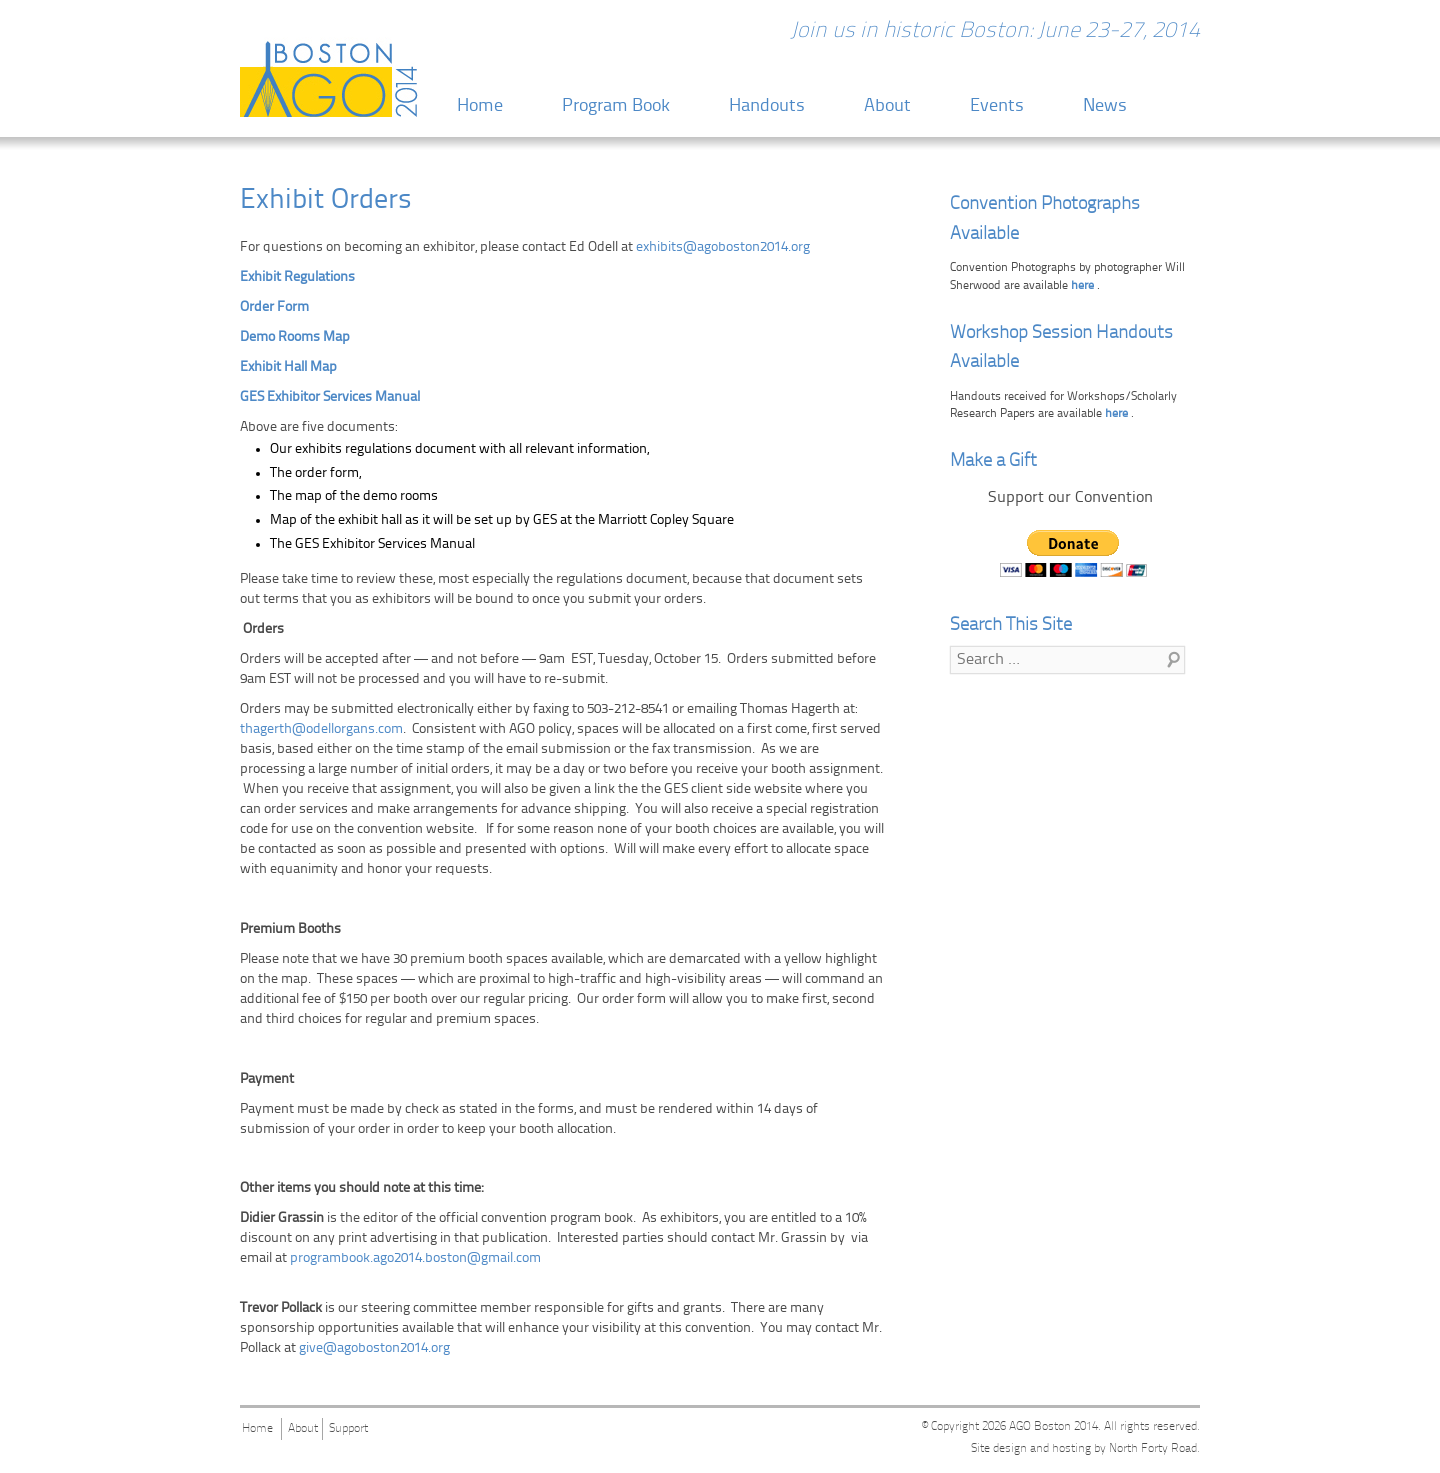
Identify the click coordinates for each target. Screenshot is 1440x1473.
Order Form (274, 307)
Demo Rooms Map (295, 337)
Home (480, 106)
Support (348, 1429)
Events (997, 106)
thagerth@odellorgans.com (321, 729)
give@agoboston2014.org (374, 1348)
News (1105, 106)
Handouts (767, 106)
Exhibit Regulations (297, 277)
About (887, 106)
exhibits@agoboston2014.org (723, 247)
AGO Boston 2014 (1053, 1427)
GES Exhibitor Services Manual (331, 397)
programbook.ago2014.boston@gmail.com (415, 1258)
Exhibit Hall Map (288, 367)
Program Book (616, 106)
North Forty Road (1153, 1449)
